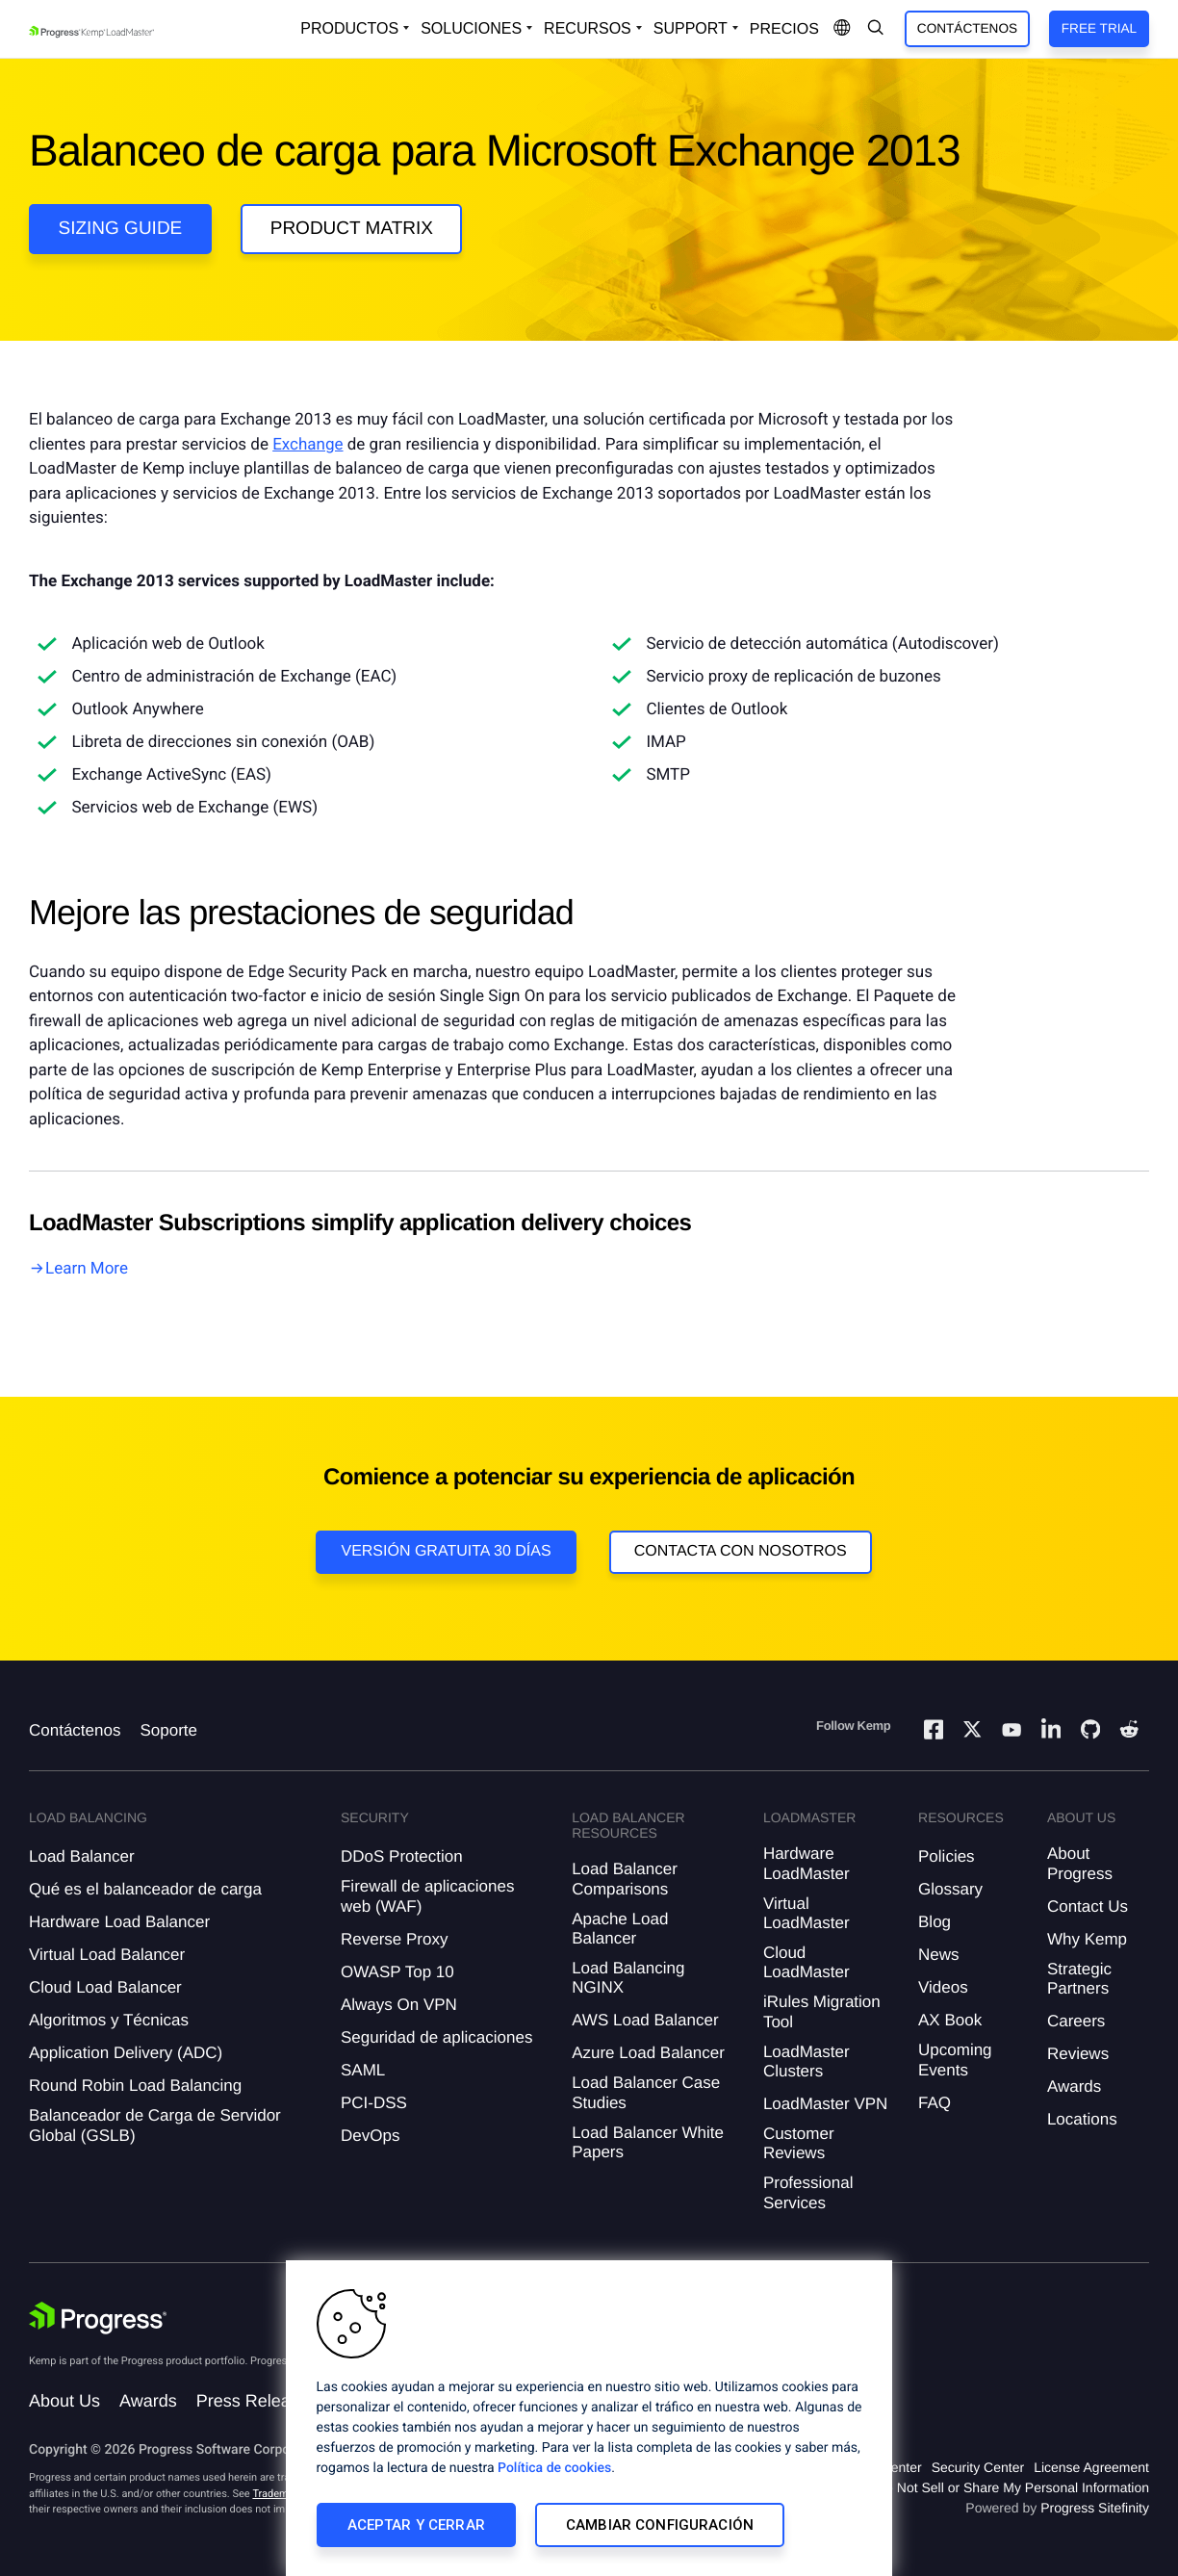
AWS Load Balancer (645, 2020)
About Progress (1080, 1863)
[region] (589, 2418)
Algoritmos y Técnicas (109, 2020)
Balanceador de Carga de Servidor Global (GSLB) (155, 2125)
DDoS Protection (402, 1856)
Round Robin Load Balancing (135, 2085)
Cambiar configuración (660, 2525)
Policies (946, 1856)
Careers (1076, 2021)
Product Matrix (351, 229)
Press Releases (257, 2400)
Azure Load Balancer (648, 2053)
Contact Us (1087, 1906)
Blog (934, 1922)
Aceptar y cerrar (416, 2525)
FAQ (934, 2103)
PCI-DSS (374, 2103)
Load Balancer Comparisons (625, 1878)
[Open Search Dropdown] (875, 29)
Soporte (168, 1730)
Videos (943, 1987)
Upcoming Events (955, 2059)
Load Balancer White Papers (648, 2142)
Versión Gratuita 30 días (446, 1551)
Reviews (1078, 2054)
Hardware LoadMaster (806, 1863)
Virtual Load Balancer (107, 1954)
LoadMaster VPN (825, 2104)
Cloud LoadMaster (806, 1962)
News (939, 1954)
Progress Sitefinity (1094, 2507)
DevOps (370, 2135)
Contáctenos (967, 28)
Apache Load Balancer (620, 1928)
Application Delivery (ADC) (125, 2053)
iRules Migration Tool (822, 2011)
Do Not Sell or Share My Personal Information (1012, 2487)
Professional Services (808, 2192)
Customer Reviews (798, 2143)
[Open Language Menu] (842, 29)
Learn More (86, 1268)
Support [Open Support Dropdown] (690, 28)
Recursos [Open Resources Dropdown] (587, 28)
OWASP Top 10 (397, 1972)
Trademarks (280, 2493)
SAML (363, 2070)
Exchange (307, 444)
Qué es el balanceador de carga (145, 1889)
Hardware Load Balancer (119, 1922)
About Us (64, 2400)
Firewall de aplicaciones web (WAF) (427, 1896)
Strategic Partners (1079, 1978)
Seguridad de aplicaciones (436, 2037)
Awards (1074, 2086)
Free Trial (1099, 28)
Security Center (978, 2467)
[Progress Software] (98, 2318)
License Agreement (1091, 2467)
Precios (784, 29)
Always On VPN (399, 2005)
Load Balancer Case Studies (646, 2092)
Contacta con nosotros (740, 1551)
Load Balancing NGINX (628, 1977)
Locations (1082, 2119)
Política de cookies (554, 2468)
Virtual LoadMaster (806, 1913)
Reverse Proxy (394, 1939)
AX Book (950, 2020)
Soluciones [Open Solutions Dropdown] (471, 28)
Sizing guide (121, 229)
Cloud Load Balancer (105, 1987)
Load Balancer (82, 1856)
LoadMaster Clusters (806, 2061)
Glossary (950, 1889)
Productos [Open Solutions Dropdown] (349, 28)
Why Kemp (1087, 1939)
